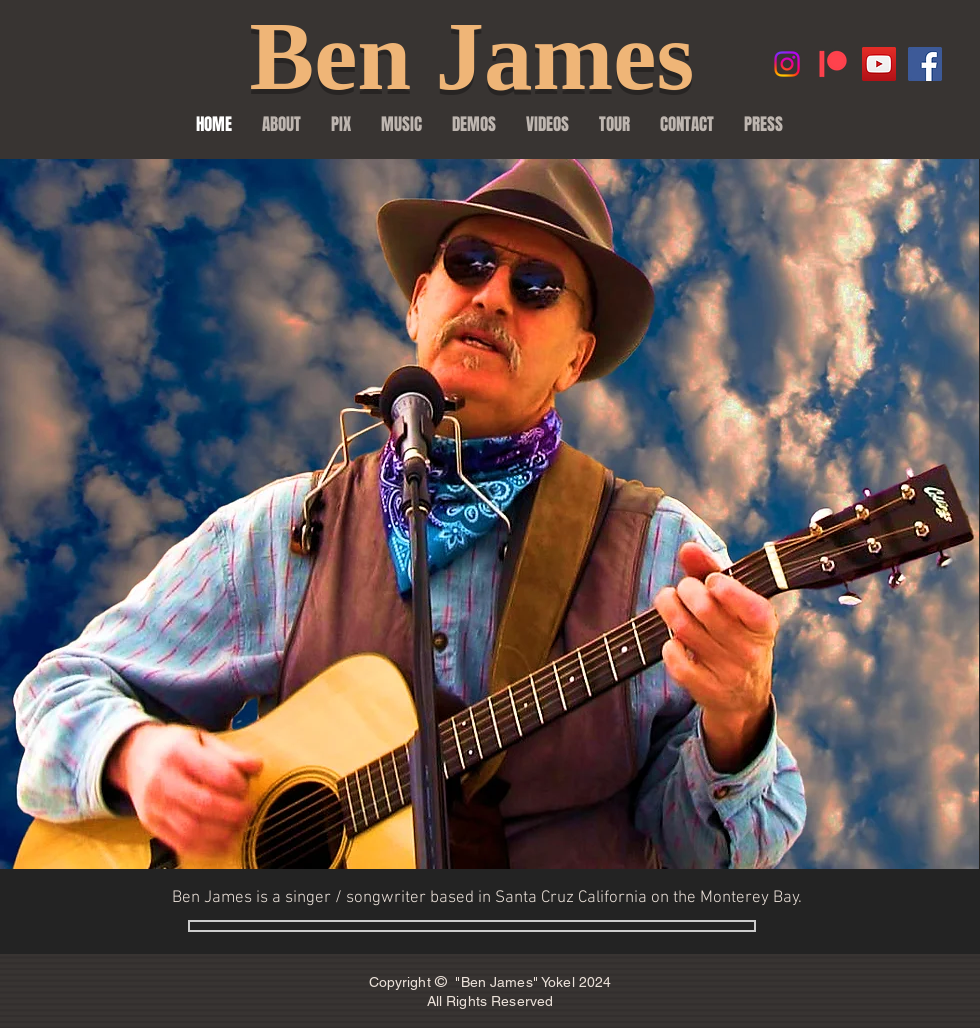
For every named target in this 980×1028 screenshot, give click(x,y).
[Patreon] (833, 64)
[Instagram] (787, 64)
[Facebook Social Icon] (925, 64)
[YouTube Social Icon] (879, 64)
